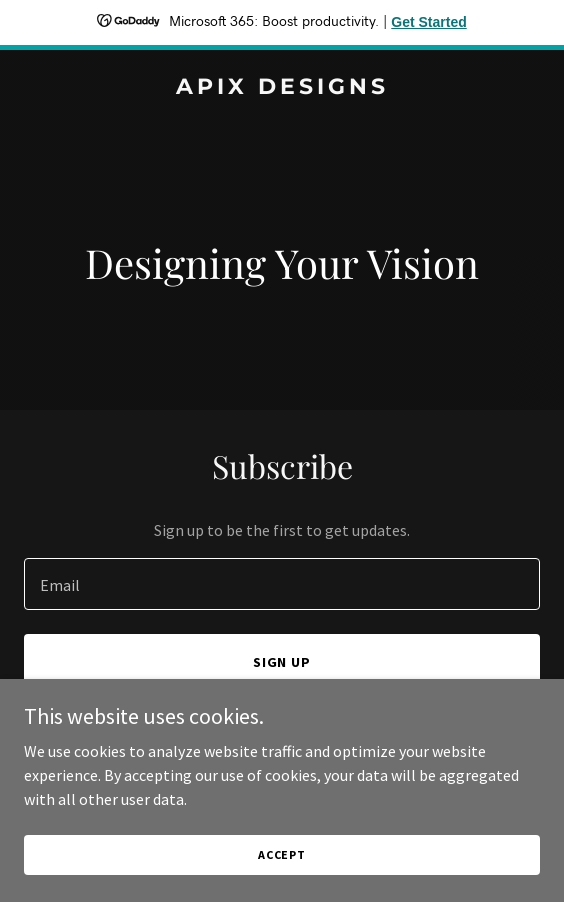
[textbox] (282, 584)
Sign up (282, 662)
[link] (282, 88)
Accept (282, 881)
